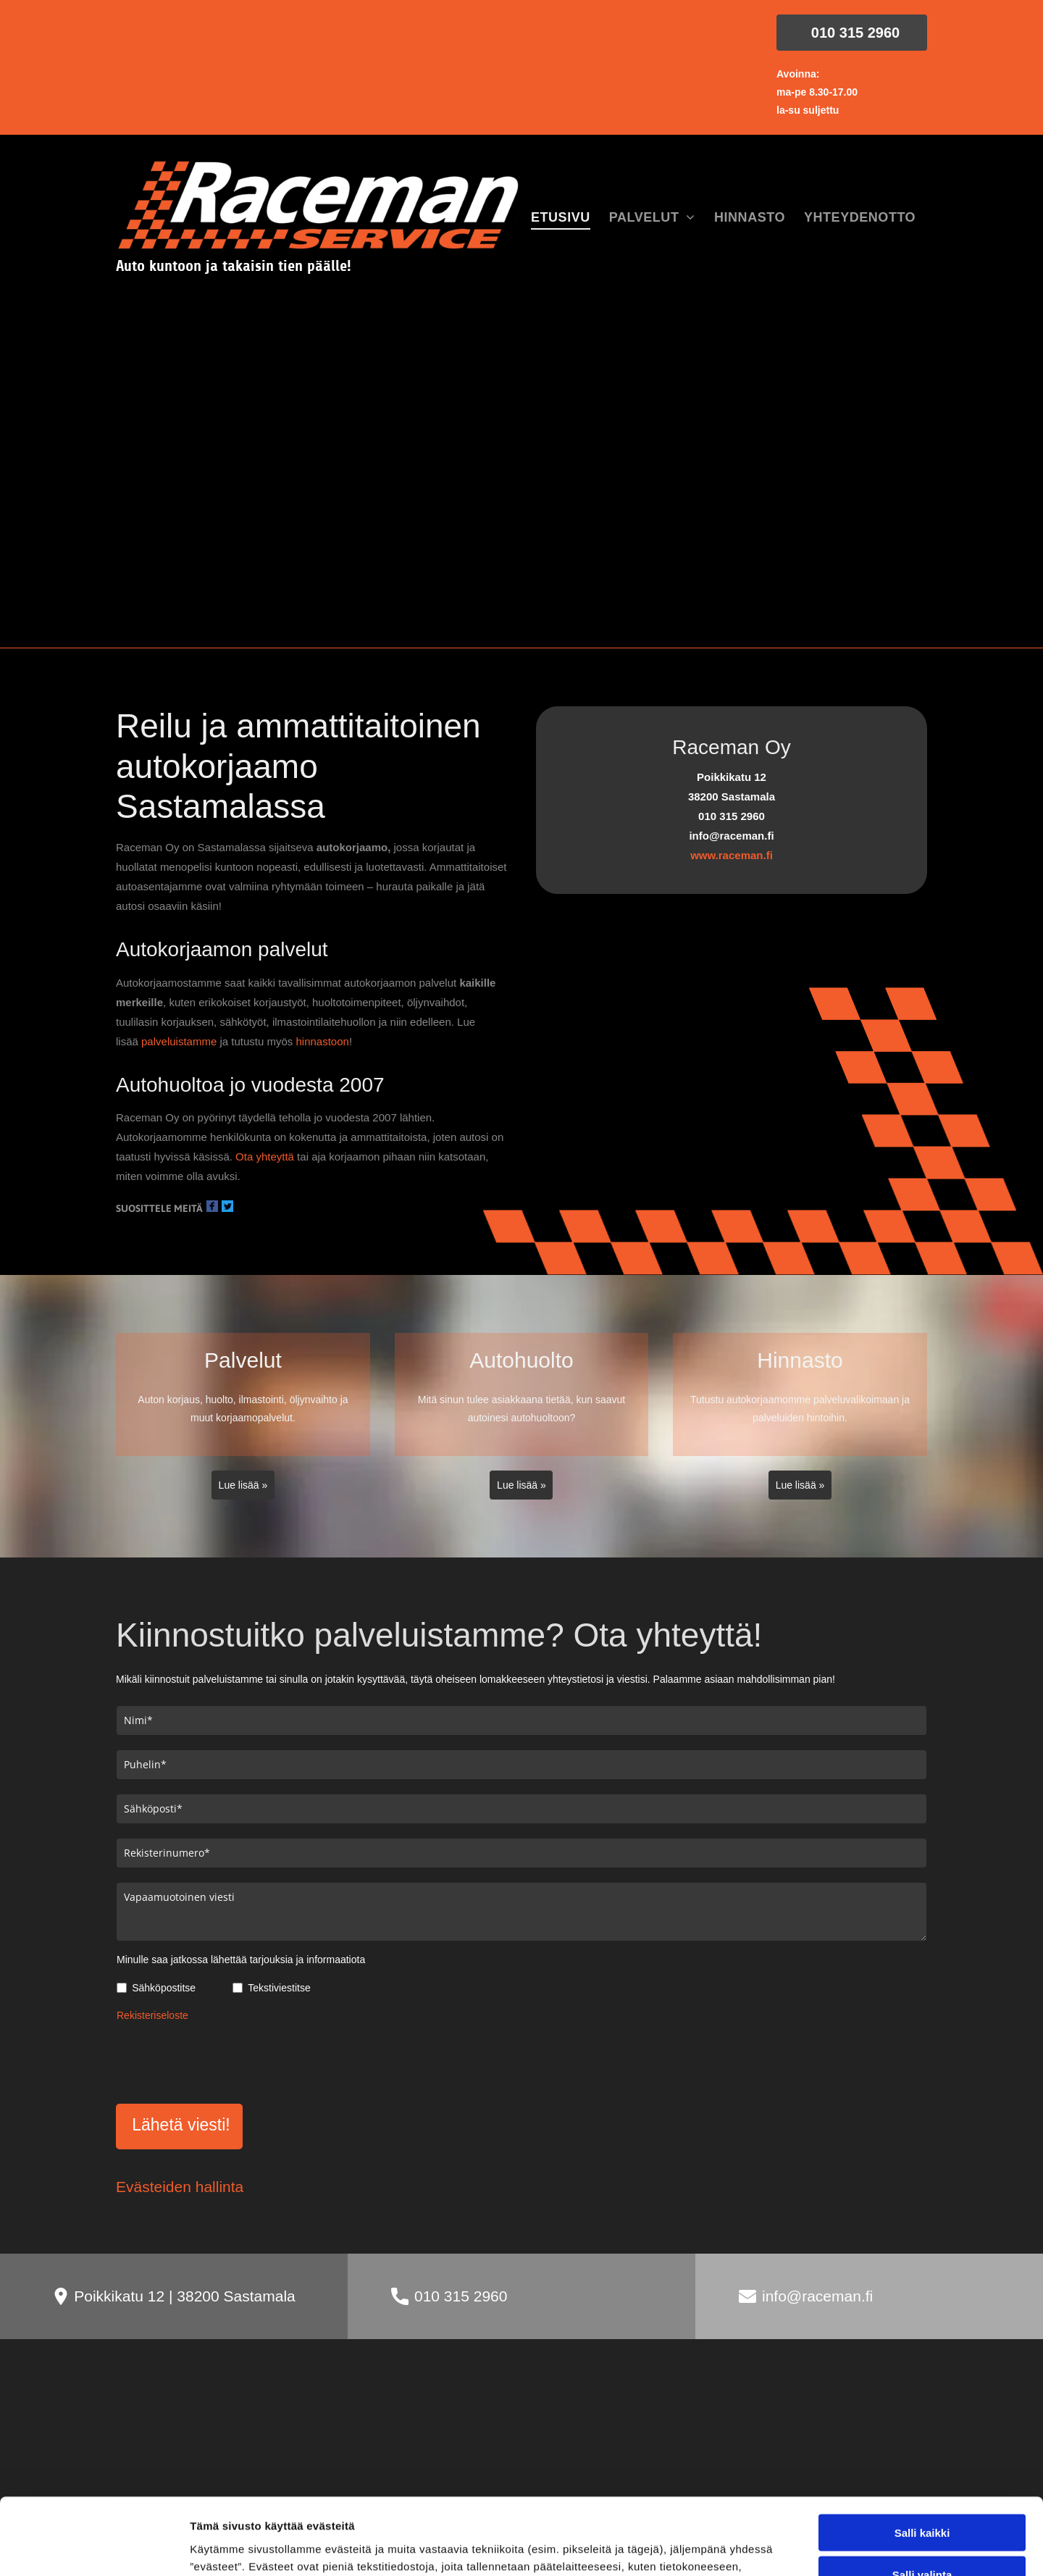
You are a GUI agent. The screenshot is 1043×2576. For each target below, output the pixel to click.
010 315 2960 (460, 2228)
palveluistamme (179, 1041)
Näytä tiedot (774, 2547)
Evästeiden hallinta (179, 2119)
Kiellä (922, 2470)
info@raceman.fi (817, 2228)
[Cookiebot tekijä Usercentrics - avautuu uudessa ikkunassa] (93, 2548)
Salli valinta (922, 2427)
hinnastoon (322, 1041)
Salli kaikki (922, 2385)
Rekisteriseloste (152, 2015)
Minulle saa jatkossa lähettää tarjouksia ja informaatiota (241, 1959)
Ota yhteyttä (264, 1156)
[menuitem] (561, 218)
